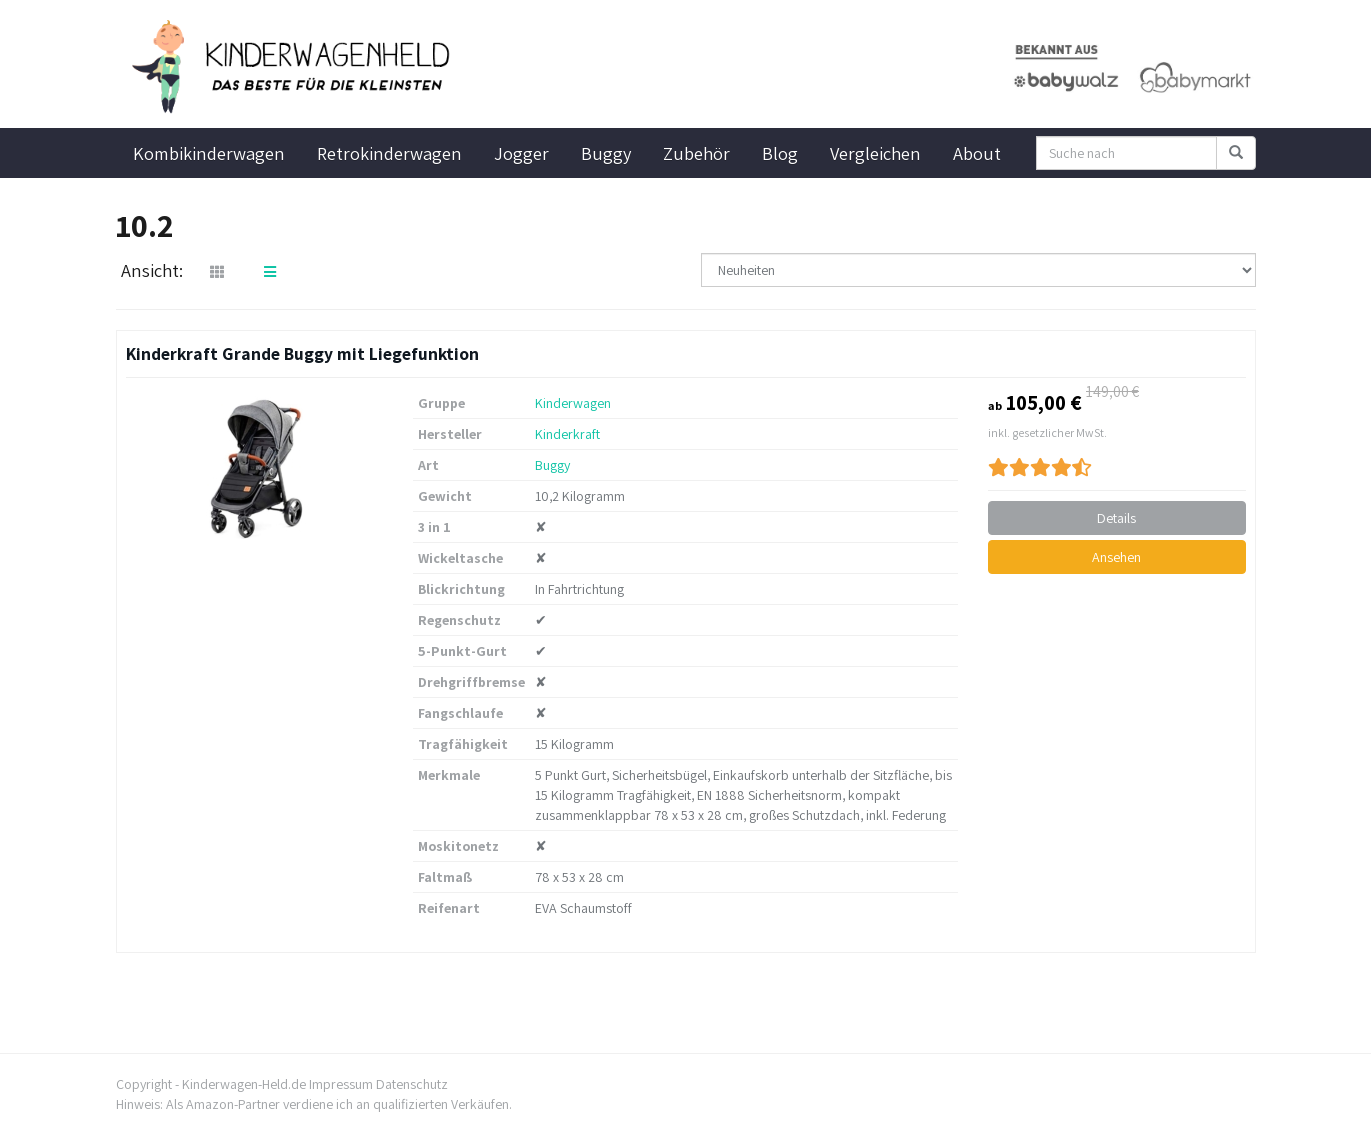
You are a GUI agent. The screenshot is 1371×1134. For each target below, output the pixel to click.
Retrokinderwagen (389, 153)
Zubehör (696, 153)
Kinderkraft (567, 434)
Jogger (521, 153)
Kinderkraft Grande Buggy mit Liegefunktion (302, 353)
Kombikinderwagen (209, 153)
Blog (780, 153)
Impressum (341, 1084)
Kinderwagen (573, 403)
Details (1116, 518)
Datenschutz (412, 1084)
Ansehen (1116, 557)
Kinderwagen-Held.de (244, 1084)
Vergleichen (875, 153)
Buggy (606, 153)
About (977, 153)
